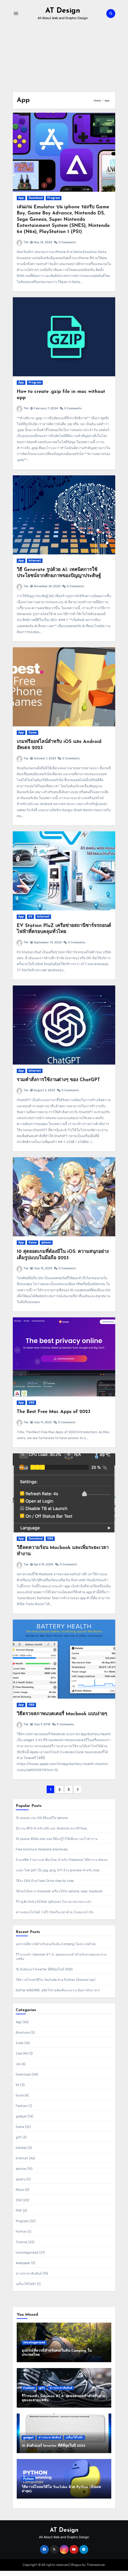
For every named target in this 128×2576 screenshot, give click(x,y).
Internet (35, 560)
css (18, 2064)
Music (20, 2190)
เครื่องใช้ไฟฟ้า (26, 2284)
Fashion (22, 2106)
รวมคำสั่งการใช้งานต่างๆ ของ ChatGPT (58, 1080)
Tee (22, 242)
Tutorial (22, 2242)
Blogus (76, 2565)
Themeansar (95, 2565)
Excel (20, 2095)
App (21, 198)
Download (36, 198)
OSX (31, 1402)
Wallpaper (23, 2263)
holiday (21, 2148)
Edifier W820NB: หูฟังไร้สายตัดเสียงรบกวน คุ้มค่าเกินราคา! (58, 1990)
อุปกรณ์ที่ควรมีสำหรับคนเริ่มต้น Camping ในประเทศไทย (56, 1944)
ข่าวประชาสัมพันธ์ (29, 2273)
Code (20, 2043)
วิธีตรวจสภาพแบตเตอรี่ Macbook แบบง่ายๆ (62, 1714)
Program (53, 198)
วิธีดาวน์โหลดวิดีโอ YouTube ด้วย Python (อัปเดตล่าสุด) (55, 1980)
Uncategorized (27, 2252)
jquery (21, 2179)
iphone (46, 1242)
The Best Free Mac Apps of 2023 (53, 1411)
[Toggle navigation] (16, 13)
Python (21, 2231)
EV (30, 916)
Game (33, 732)
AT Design (63, 11)
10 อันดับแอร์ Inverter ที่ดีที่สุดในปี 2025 (44, 1969)
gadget (21, 2116)
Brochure (23, 2032)
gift (19, 2137)
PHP (19, 2211)
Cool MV (22, 2053)
